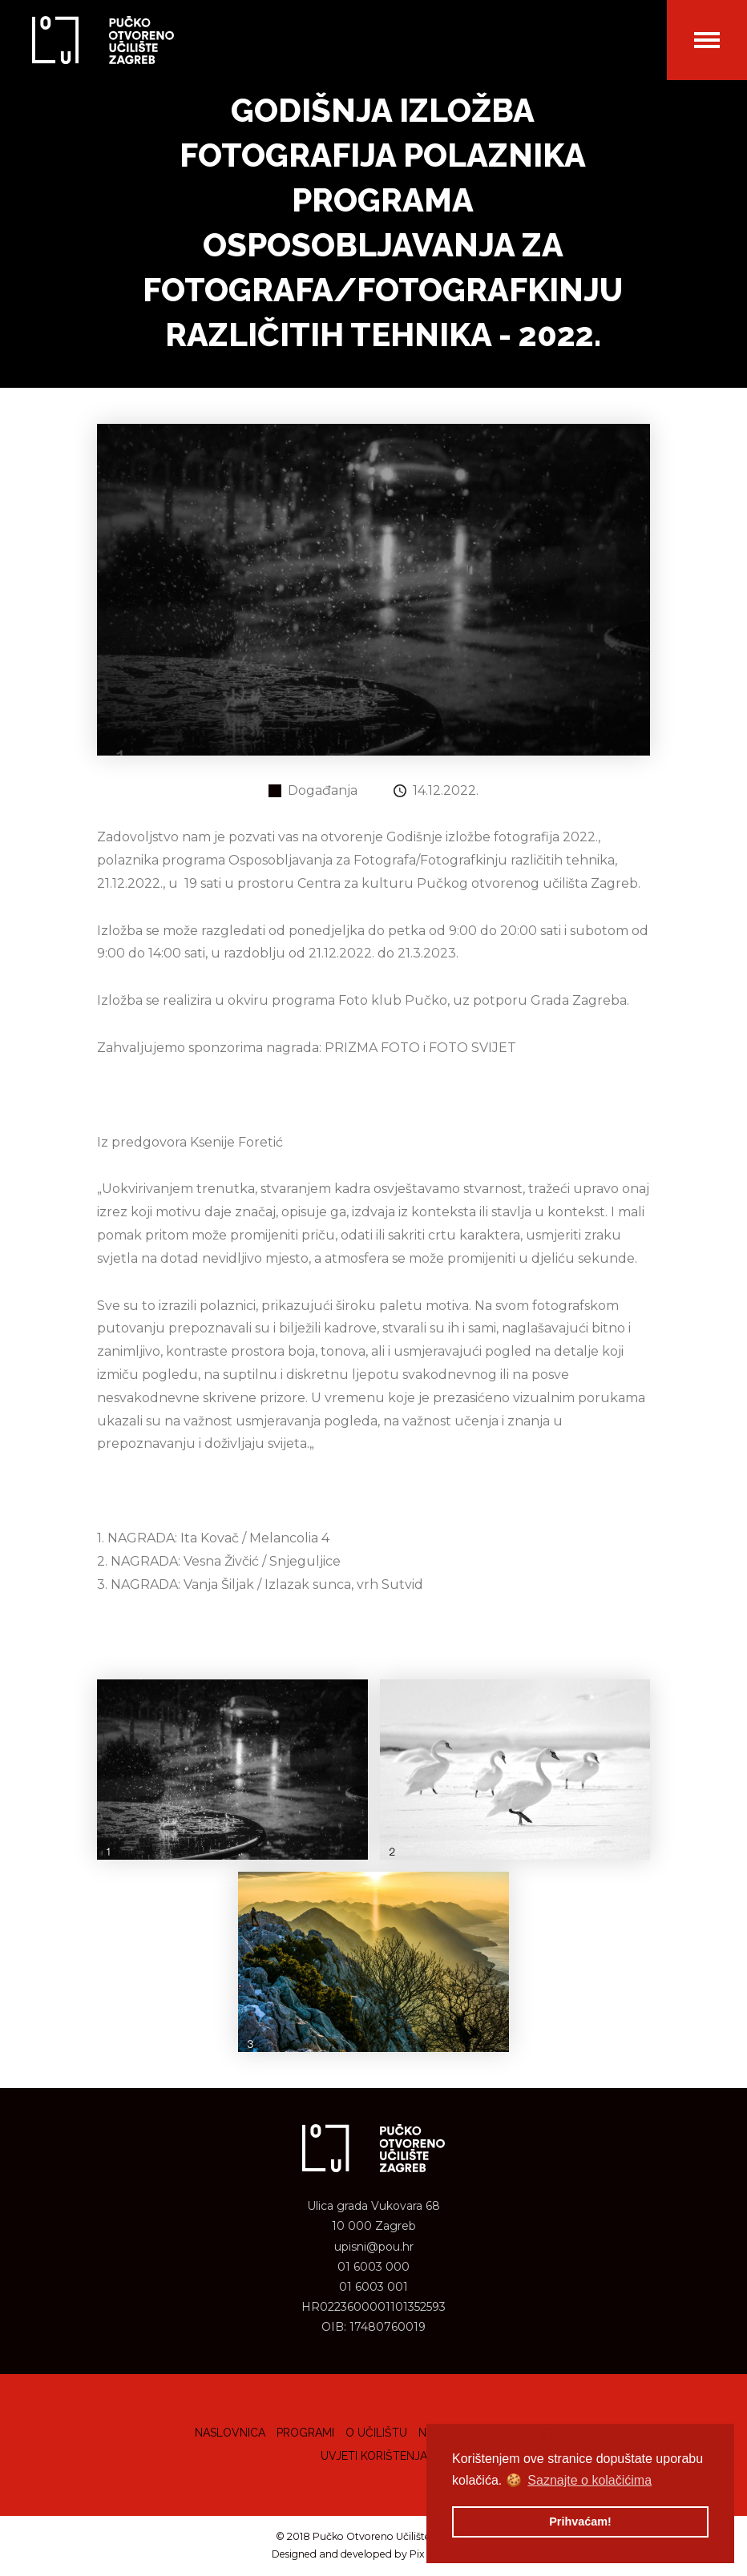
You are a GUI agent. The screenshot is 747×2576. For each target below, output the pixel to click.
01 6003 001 (373, 2287)
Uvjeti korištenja (374, 2455)
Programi (305, 2432)
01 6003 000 (373, 2267)
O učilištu (376, 2432)
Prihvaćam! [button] (580, 2521)
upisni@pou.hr (374, 2246)
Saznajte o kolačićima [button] (589, 2480)
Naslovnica (230, 2432)
